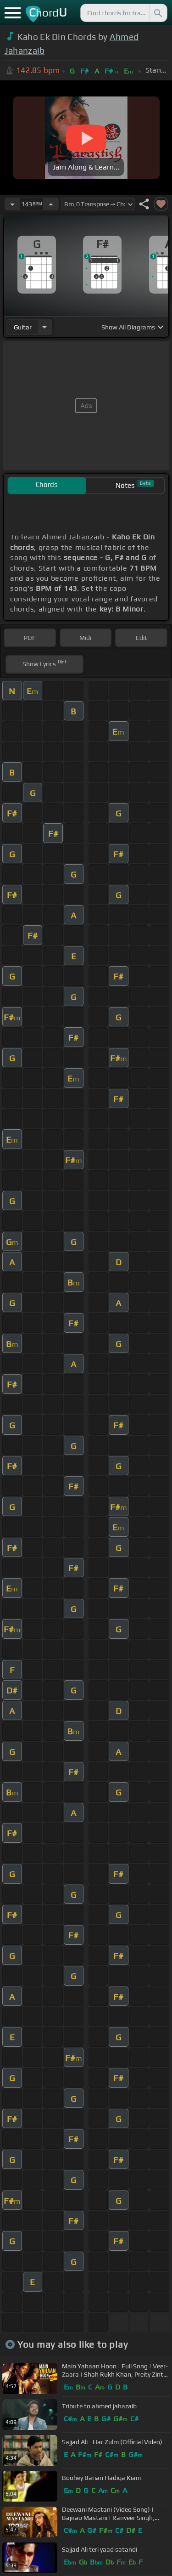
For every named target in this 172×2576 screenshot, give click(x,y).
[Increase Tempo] (51, 204)
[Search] (157, 13)
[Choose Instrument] (44, 327)
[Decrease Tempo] (12, 204)
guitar (23, 327)
